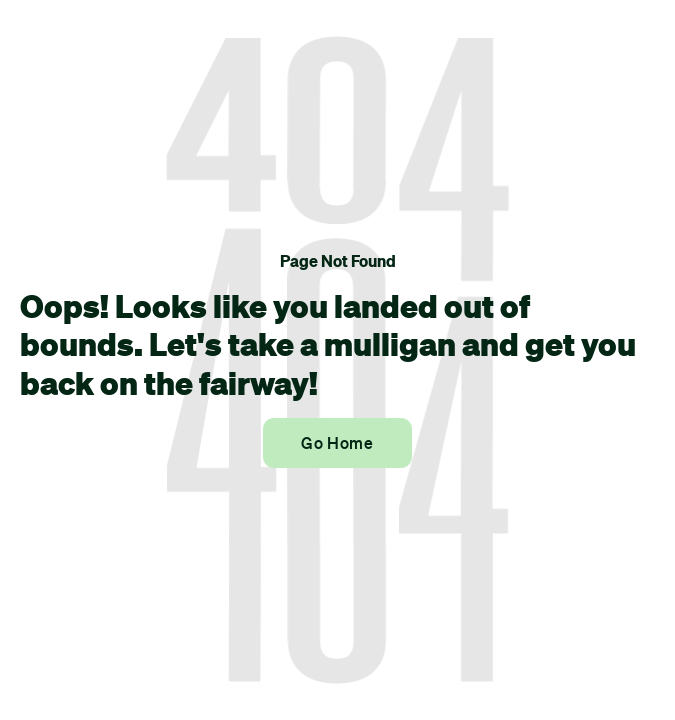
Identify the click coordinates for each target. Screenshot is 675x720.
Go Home (337, 443)
